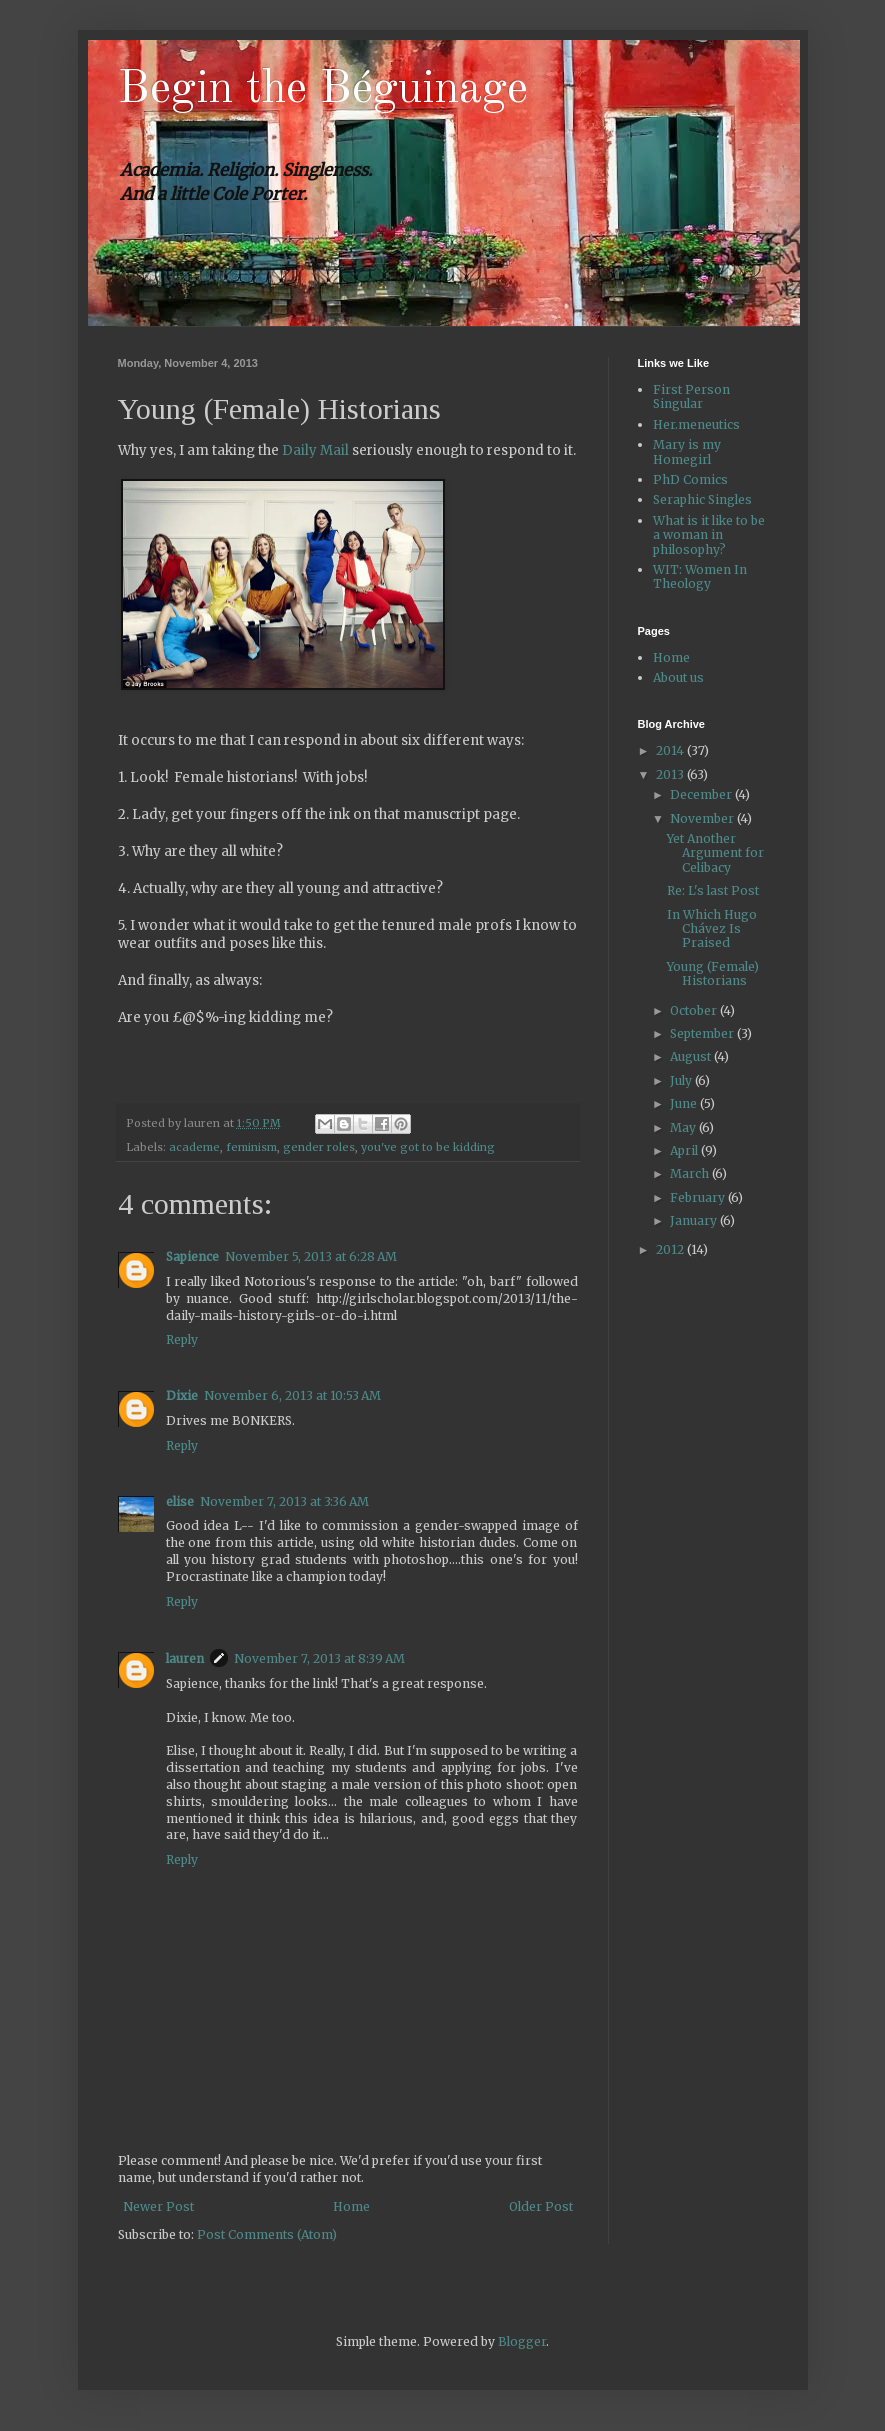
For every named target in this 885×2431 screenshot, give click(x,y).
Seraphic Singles (702, 499)
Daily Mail (315, 450)
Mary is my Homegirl (687, 451)
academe (194, 1147)
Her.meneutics (696, 424)
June (685, 1103)
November (703, 818)
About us (678, 677)
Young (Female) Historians (713, 973)
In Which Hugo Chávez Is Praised (712, 929)
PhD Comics (690, 479)
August (692, 1056)
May (684, 1127)
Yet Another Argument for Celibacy (715, 853)
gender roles (319, 1147)
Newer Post (158, 2206)
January (695, 1220)
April (685, 1150)
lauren (185, 1658)
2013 (671, 774)
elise (180, 1501)
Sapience (192, 1256)
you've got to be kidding (428, 1147)
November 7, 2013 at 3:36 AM (284, 1501)
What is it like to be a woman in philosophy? (709, 535)
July (682, 1080)
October (695, 1010)
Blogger (522, 2341)
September (703, 1033)
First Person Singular (691, 396)
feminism (251, 1147)
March (691, 1173)
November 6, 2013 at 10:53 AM (292, 1395)
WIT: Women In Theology (700, 576)
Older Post (541, 2206)
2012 (671, 1249)
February (699, 1197)
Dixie (182, 1395)
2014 (671, 750)
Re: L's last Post (713, 890)
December (702, 794)
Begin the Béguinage (323, 90)
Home (351, 2206)
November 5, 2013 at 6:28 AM (311, 1256)
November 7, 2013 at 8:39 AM (319, 1658)
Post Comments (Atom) (267, 2234)
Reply (182, 1339)
